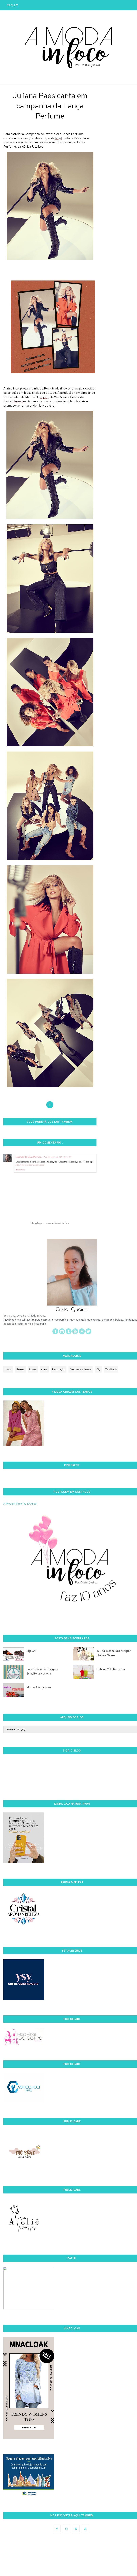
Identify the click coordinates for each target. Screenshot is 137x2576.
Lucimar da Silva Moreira (28, 1156)
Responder (20, 1169)
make (44, 1369)
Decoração (58, 1369)
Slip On (31, 1651)
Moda (8, 1369)
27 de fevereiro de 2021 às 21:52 (57, 1157)
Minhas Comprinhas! (39, 1687)
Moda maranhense (81, 1369)
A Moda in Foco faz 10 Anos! (20, 1503)
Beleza (20, 1369)
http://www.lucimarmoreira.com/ (29, 1165)
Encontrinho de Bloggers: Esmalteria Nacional (42, 1671)
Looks (32, 1369)
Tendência (111, 1369)
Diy (98, 1369)
